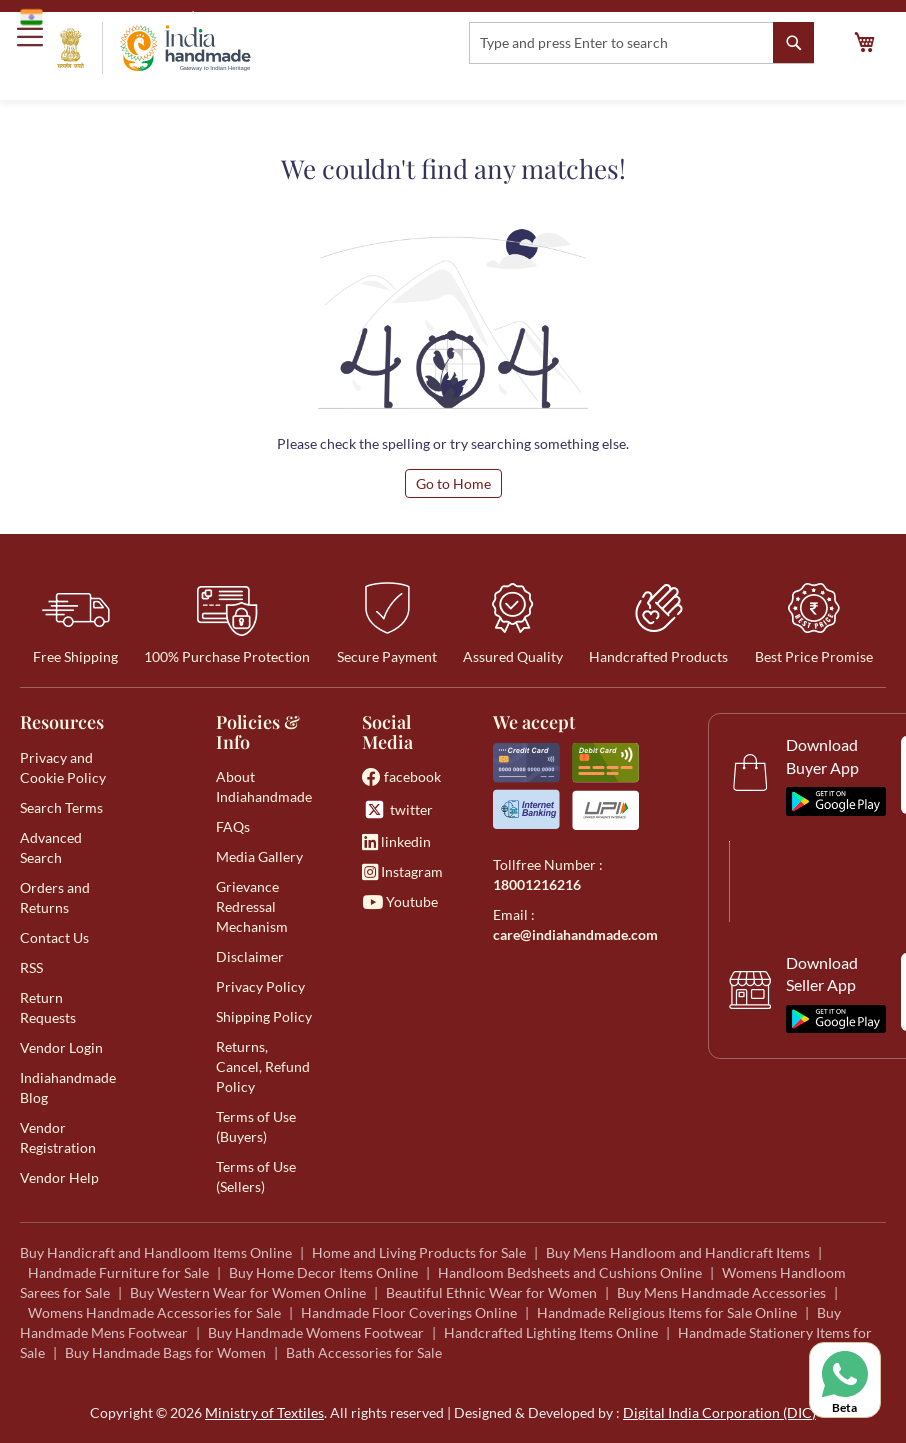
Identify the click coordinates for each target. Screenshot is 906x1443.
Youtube (400, 901)
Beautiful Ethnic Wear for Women (491, 1292)
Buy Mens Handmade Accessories (721, 1292)
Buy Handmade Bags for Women (165, 1352)
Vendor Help (59, 1177)
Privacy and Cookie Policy (63, 767)
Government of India (100, 17)
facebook (401, 776)
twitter (397, 809)
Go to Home (453, 483)
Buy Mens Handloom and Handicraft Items (678, 1252)
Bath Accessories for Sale (364, 1352)
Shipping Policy (264, 1016)
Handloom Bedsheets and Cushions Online (570, 1272)
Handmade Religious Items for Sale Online (667, 1312)
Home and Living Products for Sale (419, 1252)
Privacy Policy (260, 986)
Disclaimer (250, 956)
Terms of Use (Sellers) (256, 1176)
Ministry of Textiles (264, 16)
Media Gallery (259, 856)
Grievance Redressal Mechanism (252, 906)
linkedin (396, 841)
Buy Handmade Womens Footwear (316, 1332)
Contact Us (54, 937)
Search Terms (61, 807)
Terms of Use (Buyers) (256, 1126)
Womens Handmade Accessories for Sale (154, 1312)
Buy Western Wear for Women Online (248, 1292)
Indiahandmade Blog (68, 1087)
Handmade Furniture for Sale (118, 1272)
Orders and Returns (55, 897)
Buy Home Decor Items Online (323, 1272)
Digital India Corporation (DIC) (719, 1412)
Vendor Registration (58, 1137)
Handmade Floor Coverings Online (409, 1312)
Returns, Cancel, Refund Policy (263, 1066)
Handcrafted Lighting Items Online (551, 1332)
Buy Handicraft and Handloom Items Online (156, 1252)
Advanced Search (51, 847)
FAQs (233, 826)
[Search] (793, 42)
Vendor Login (61, 1047)
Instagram (402, 871)
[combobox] (641, 43)
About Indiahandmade (264, 786)
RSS (31, 967)
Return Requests (48, 1007)
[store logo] (154, 48)
